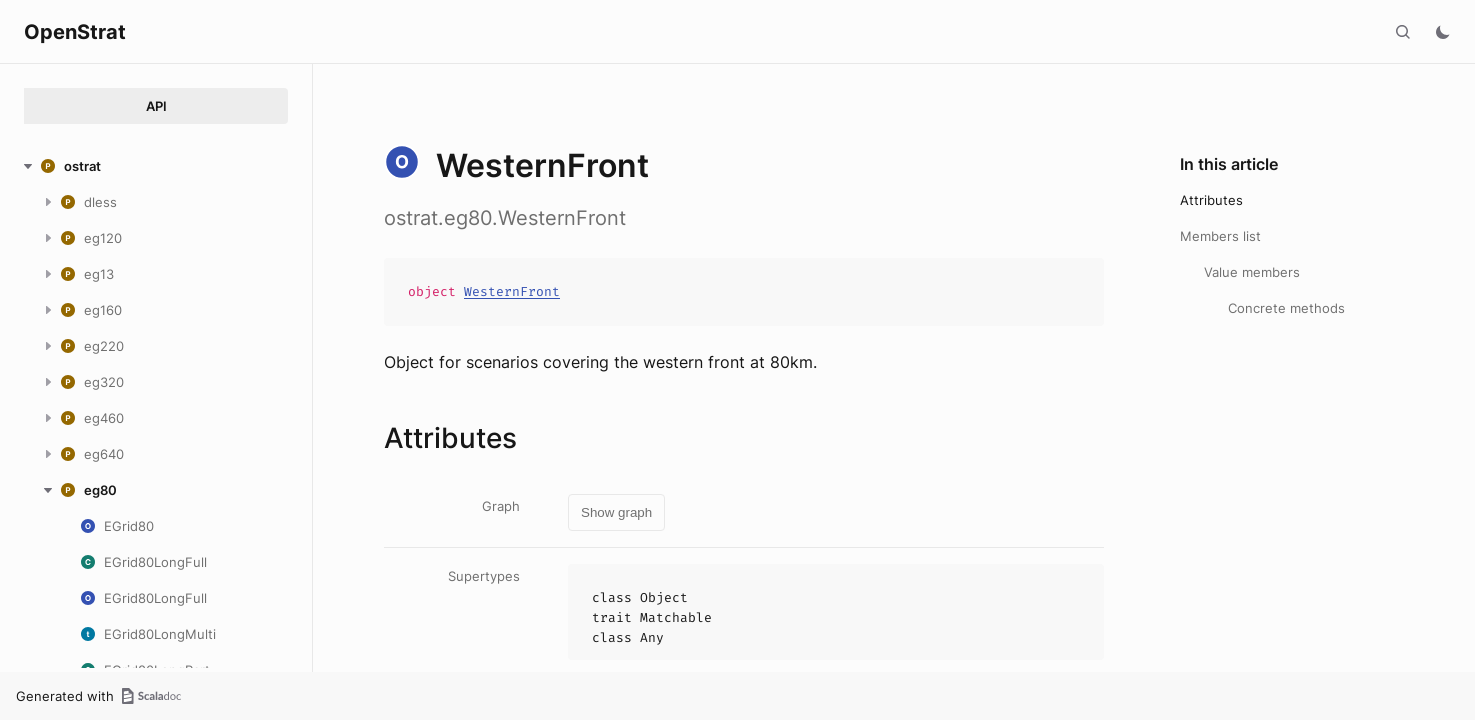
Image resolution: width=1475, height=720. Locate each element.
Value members (1252, 272)
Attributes (1211, 200)
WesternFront (512, 291)
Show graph (616, 512)
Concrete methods (1286, 308)
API (156, 106)
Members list (1220, 236)
